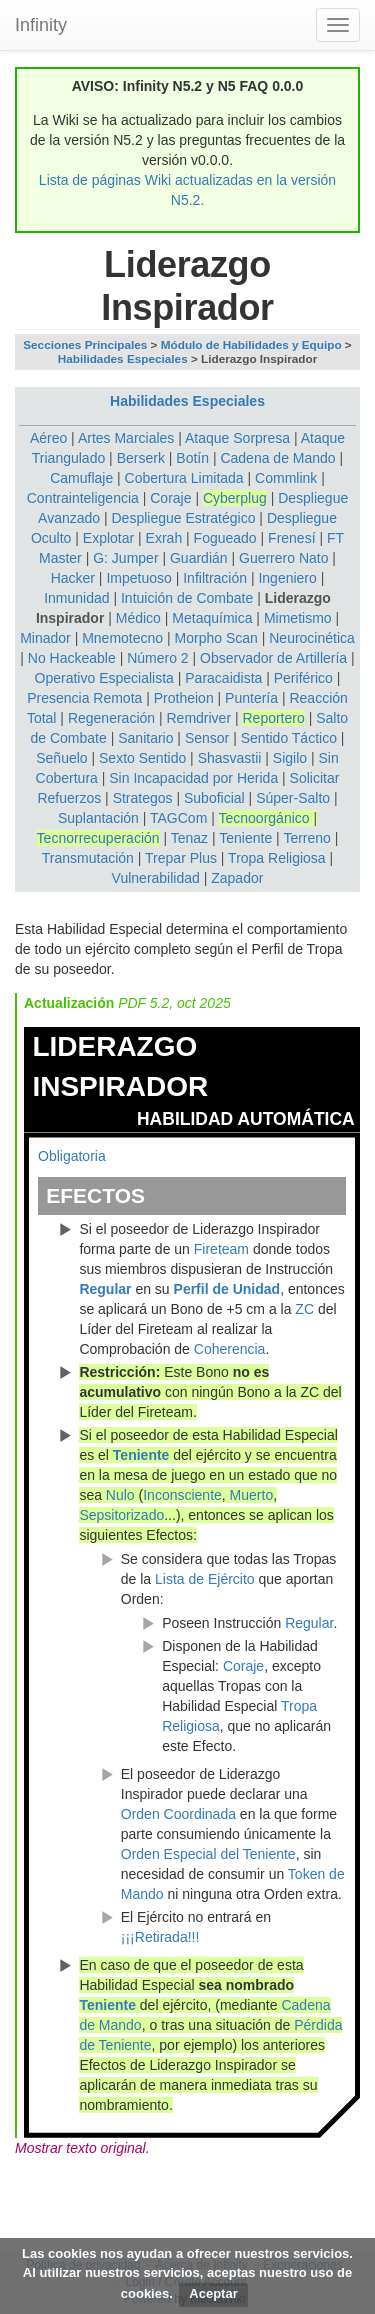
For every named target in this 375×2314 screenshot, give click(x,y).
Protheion (184, 698)
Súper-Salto (293, 798)
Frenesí (291, 538)
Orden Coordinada (178, 1814)
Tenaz (189, 838)
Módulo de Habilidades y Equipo (251, 344)
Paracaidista (223, 678)
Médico (138, 618)
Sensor (207, 738)
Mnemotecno (122, 638)
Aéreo (48, 438)
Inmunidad (76, 598)
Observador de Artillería (273, 658)
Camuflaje (81, 478)
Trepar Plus (181, 858)
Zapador (237, 878)
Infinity (41, 25)
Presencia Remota (84, 698)
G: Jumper (125, 558)
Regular (105, 1289)
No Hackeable (72, 658)
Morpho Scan (216, 638)
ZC (304, 1309)
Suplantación (98, 818)
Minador (45, 638)
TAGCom (178, 818)
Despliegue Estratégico (183, 518)
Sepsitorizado (121, 1515)
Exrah (164, 538)
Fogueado (225, 538)
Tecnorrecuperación (98, 838)
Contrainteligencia (83, 498)
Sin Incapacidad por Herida (193, 778)
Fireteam (221, 1249)
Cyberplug (235, 498)
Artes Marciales (126, 438)
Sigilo (290, 758)
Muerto (252, 1495)
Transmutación (88, 858)
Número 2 (157, 658)
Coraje (170, 498)
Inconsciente (182, 1495)
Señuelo (61, 758)
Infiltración (215, 578)
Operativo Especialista (104, 678)
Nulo (120, 1495)
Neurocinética (312, 638)
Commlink (286, 478)
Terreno (306, 838)
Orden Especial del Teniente (208, 1854)
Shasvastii (230, 758)
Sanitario (145, 738)
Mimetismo (298, 618)
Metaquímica (212, 618)
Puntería (251, 698)
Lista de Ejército (205, 1579)
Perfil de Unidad (227, 1289)
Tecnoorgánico (264, 818)
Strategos (143, 798)
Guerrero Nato (283, 558)
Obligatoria (72, 1156)
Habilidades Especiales (123, 358)
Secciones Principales (85, 344)
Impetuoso (138, 578)
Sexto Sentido (142, 758)
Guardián (199, 558)
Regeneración (111, 718)
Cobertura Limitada (184, 478)
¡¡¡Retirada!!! (160, 1937)
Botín (192, 458)
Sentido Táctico (289, 738)
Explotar (108, 538)
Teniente (245, 838)
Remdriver (198, 718)
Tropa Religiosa (277, 858)
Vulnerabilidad (156, 878)
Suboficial (214, 798)
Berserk (141, 458)
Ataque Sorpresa (237, 438)
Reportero (273, 718)
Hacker (73, 578)
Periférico (303, 678)
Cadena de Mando (277, 458)
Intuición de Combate (187, 598)
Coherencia (230, 1349)
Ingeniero (287, 578)
